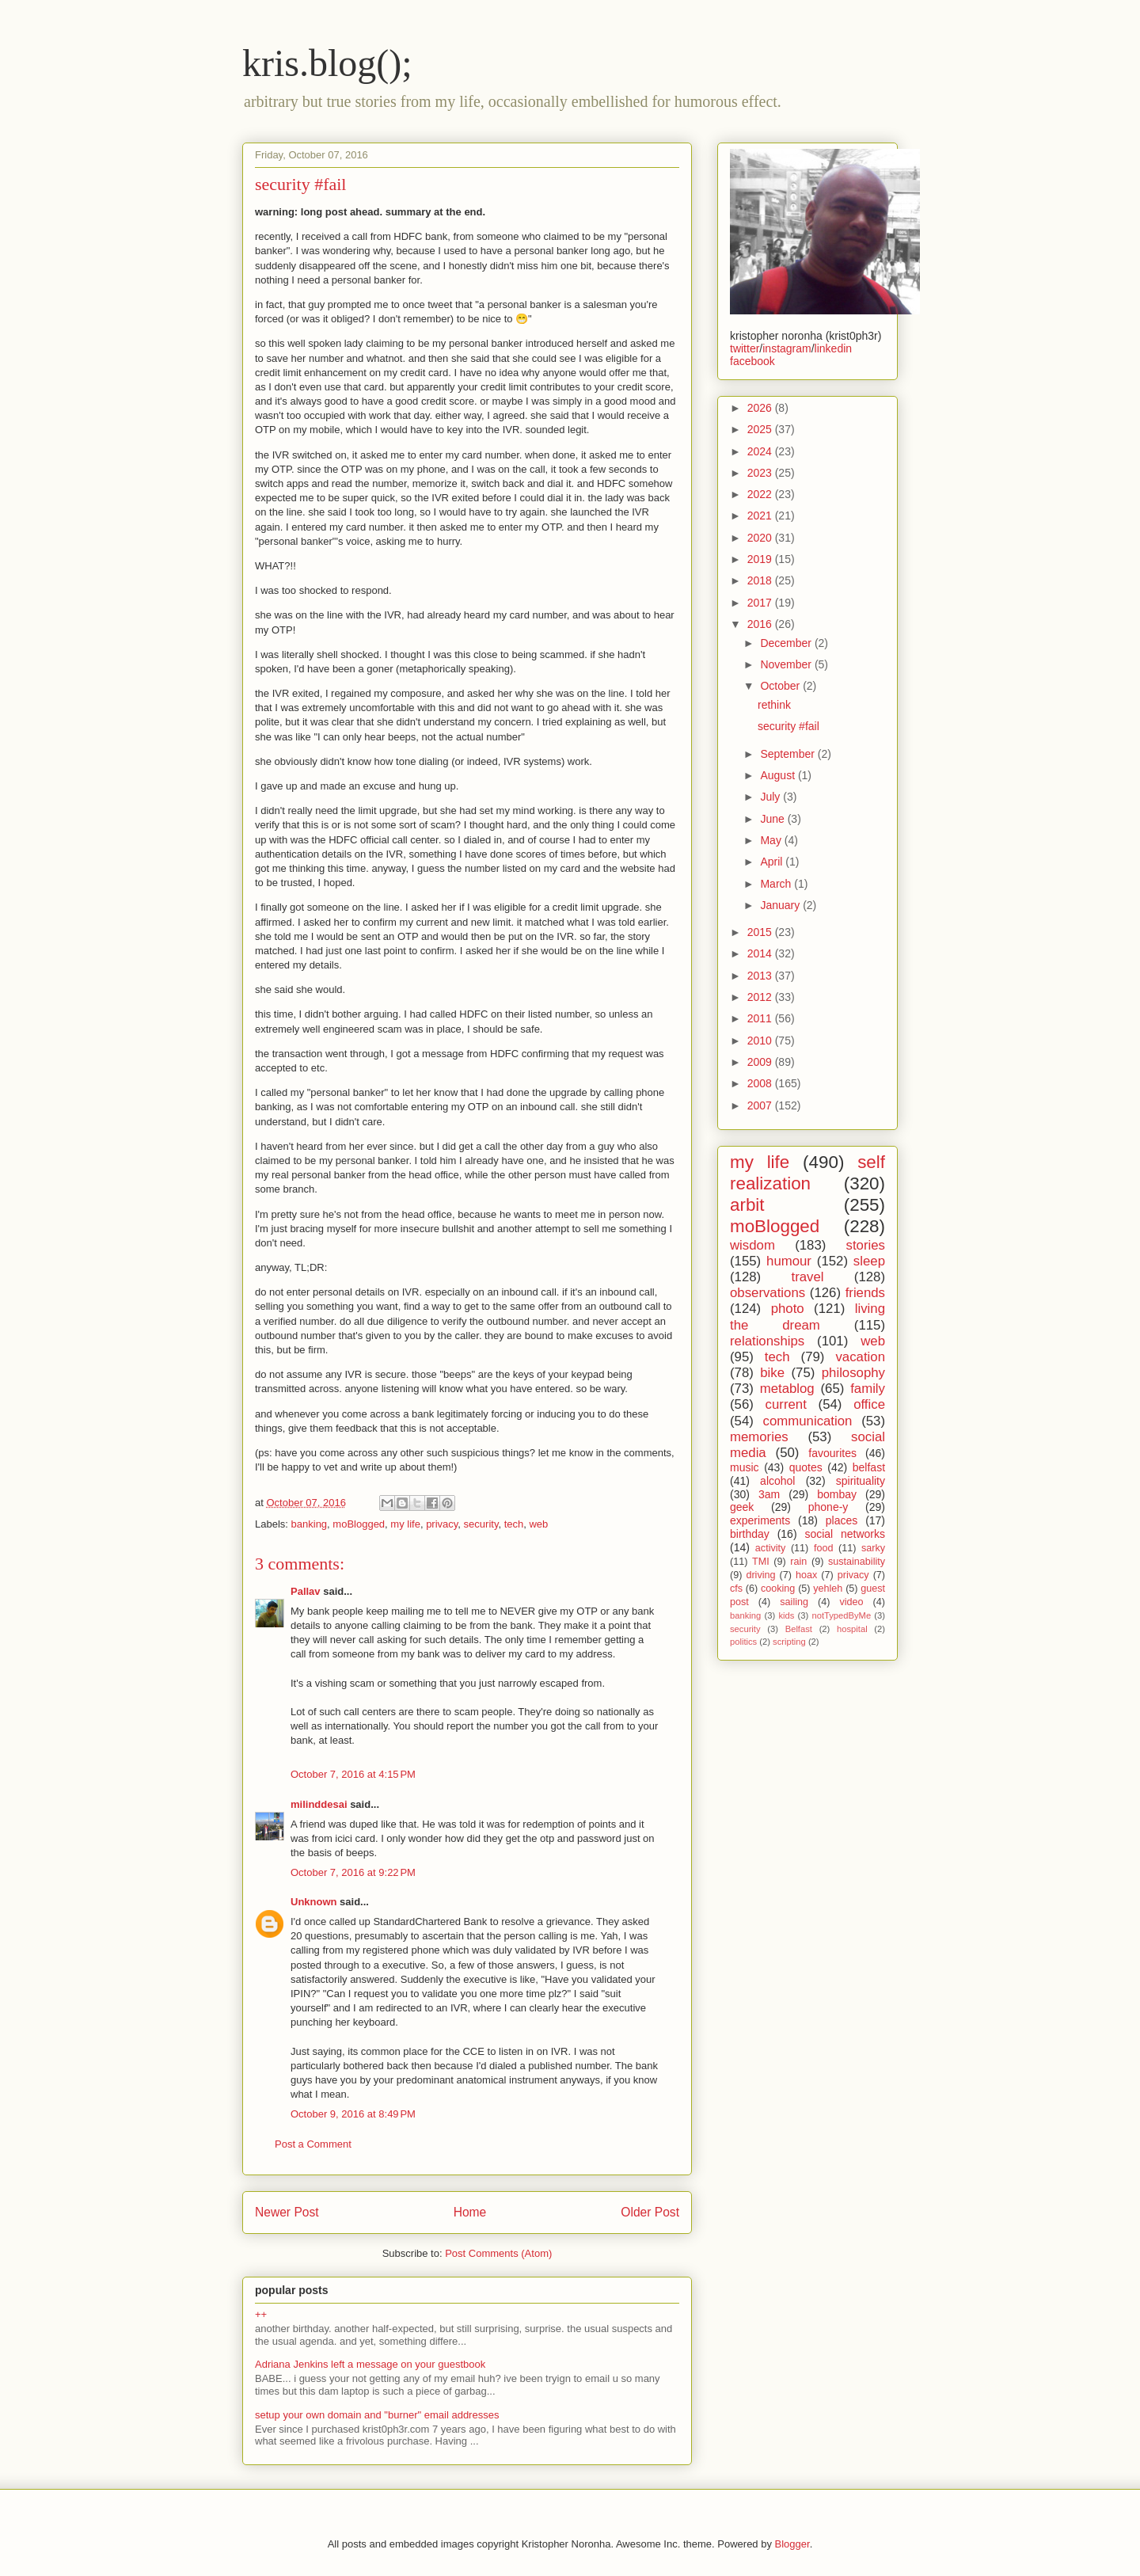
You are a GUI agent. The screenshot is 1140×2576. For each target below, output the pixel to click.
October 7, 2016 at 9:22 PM (353, 1872)
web (538, 1524)
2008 (761, 1083)
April (772, 861)
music (744, 1467)
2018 (761, 580)
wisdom (752, 1245)
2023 (761, 472)
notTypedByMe (841, 1615)
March (777, 883)
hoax (806, 1575)
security (481, 1524)
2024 (761, 451)
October (781, 685)
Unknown (314, 1902)
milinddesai (319, 1804)
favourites (832, 1453)
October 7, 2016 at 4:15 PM (353, 1774)
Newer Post (287, 2212)
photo (787, 1308)
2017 (761, 602)
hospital (852, 1629)
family (867, 1388)
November (787, 664)
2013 (761, 975)
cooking (778, 1588)
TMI (761, 1561)
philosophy (853, 1372)
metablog (787, 1388)
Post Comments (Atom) (498, 2253)
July (771, 796)
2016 (761, 624)
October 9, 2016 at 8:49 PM (353, 2114)
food (824, 1548)
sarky (873, 1548)
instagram (786, 348)
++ (261, 2314)
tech (514, 1524)
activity (770, 1548)
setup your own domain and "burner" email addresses (377, 2415)
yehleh (827, 1588)
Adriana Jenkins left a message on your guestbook (370, 2364)
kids (786, 1615)
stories (865, 1245)
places (841, 1520)
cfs (736, 1588)
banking (309, 1524)
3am (769, 1494)
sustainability (856, 1561)
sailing (794, 1602)
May (772, 840)
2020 (761, 537)
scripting (789, 1641)
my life (405, 1524)
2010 (761, 1040)
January (781, 905)
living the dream (807, 1316)
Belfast (798, 1629)
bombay (837, 1494)
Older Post (650, 2212)
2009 (761, 1062)
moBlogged (358, 1524)
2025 (761, 429)
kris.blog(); (327, 63)
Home (470, 2212)
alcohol (777, 1480)
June (773, 818)
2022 (761, 494)
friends (865, 1292)
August (778, 775)
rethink (774, 704)
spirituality (860, 1480)
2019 (761, 559)
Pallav (306, 1591)
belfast (869, 1467)
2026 (761, 407)
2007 (761, 1105)
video (851, 1602)
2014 (761, 953)
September (788, 754)
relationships (767, 1341)
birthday (750, 1534)
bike (772, 1372)
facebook (752, 361)
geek (742, 1507)
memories (759, 1436)
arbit (747, 1205)
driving (760, 1575)
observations (767, 1292)
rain (798, 1561)
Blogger (792, 2544)
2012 (761, 997)
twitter (744, 348)
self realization (807, 1172)
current (786, 1404)
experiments (760, 1520)
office (869, 1404)
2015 (761, 932)
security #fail (788, 726)
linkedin (833, 348)
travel (807, 1276)
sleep (869, 1261)
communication (808, 1421)
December (787, 643)
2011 (761, 1018)
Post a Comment (313, 2144)
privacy (442, 1524)
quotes (806, 1467)
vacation (860, 1356)
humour (788, 1261)
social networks (844, 1534)
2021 (761, 515)
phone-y (828, 1507)
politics (743, 1641)
